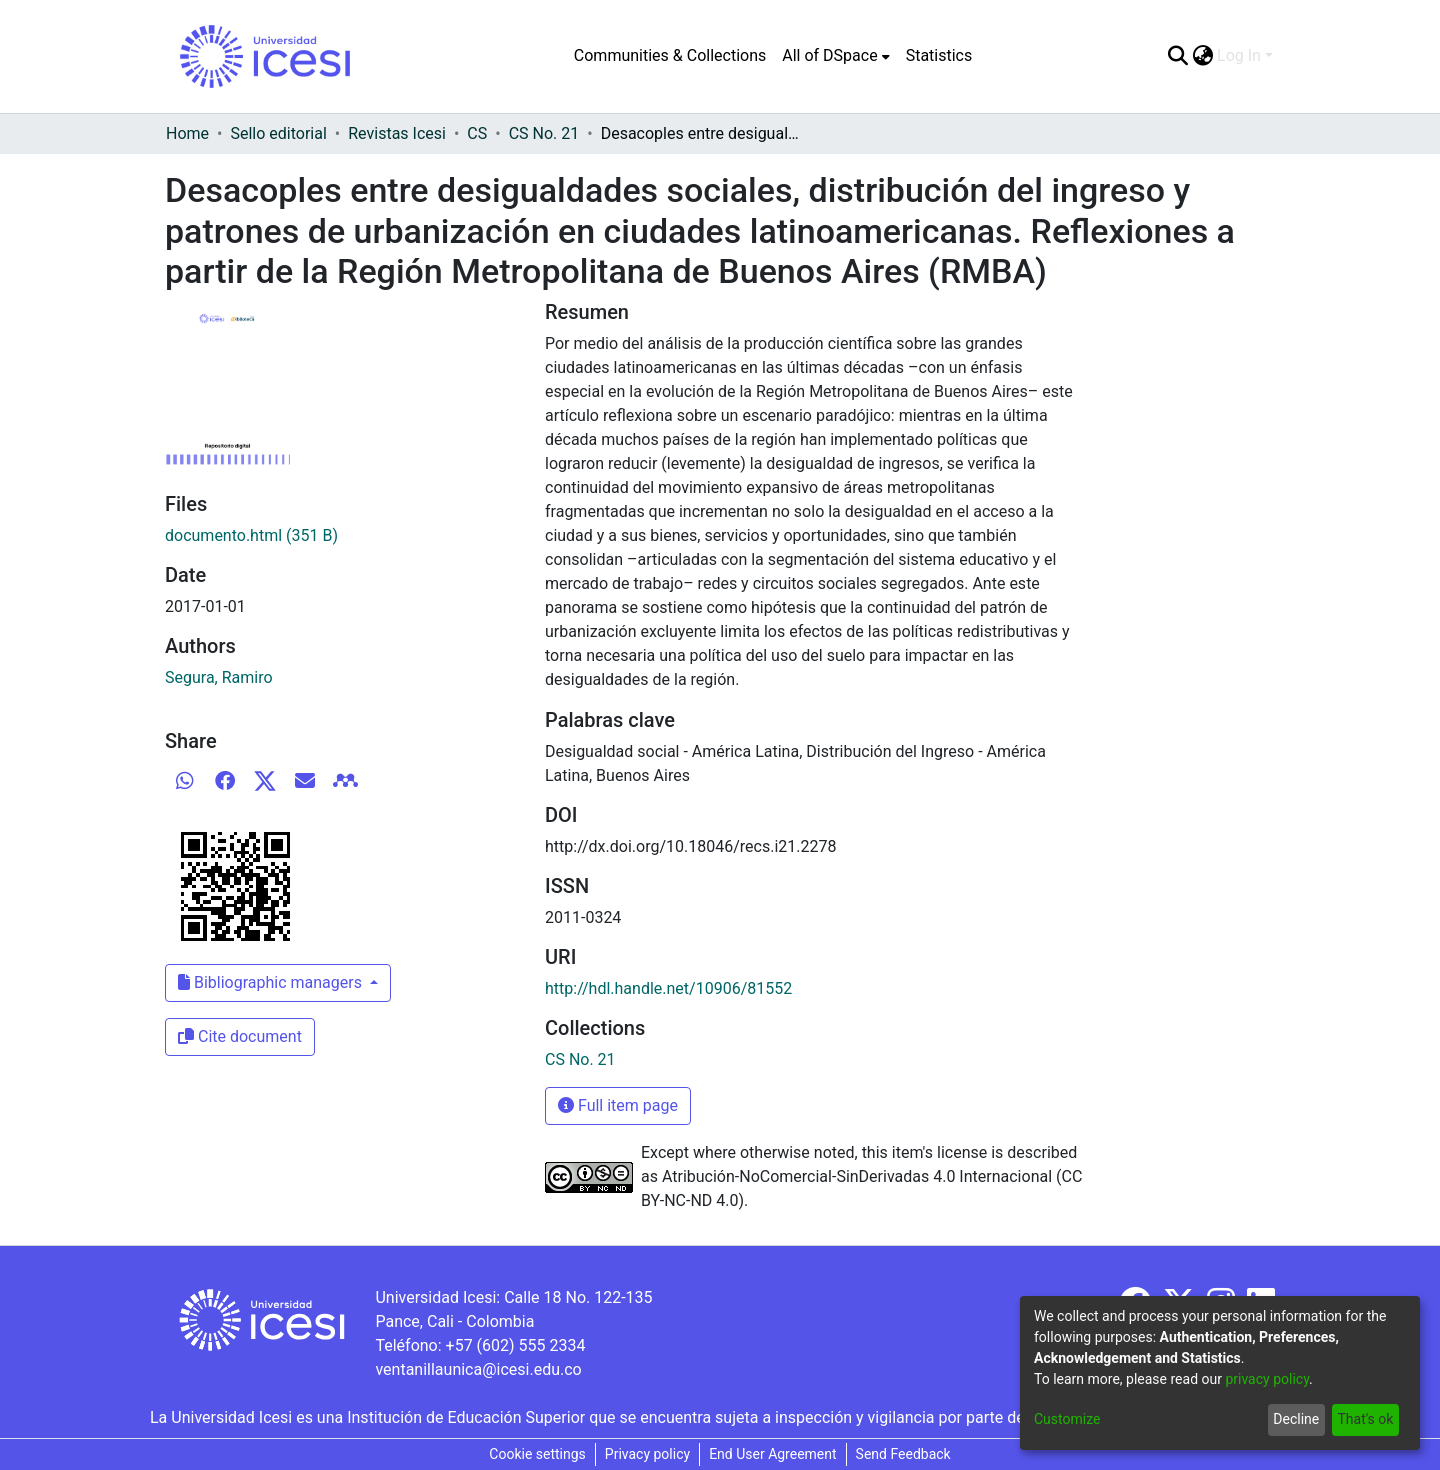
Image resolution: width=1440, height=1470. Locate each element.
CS (477, 133)
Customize (1067, 1419)
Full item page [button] (618, 1105)
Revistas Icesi (397, 133)
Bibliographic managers (272, 982)
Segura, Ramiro (219, 677)
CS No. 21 (544, 133)
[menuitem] (835, 56)
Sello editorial (278, 133)
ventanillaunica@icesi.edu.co (478, 1369)
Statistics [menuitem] (939, 55)
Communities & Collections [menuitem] (670, 55)
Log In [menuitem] (1239, 55)
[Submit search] (1177, 56)
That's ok (1365, 1419)
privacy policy (1267, 1379)
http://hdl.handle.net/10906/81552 (668, 988)
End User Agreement (772, 1454)
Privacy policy (647, 1454)
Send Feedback (903, 1454)
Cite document (240, 1036)
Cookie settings (537, 1454)
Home (187, 133)
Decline (1296, 1419)
